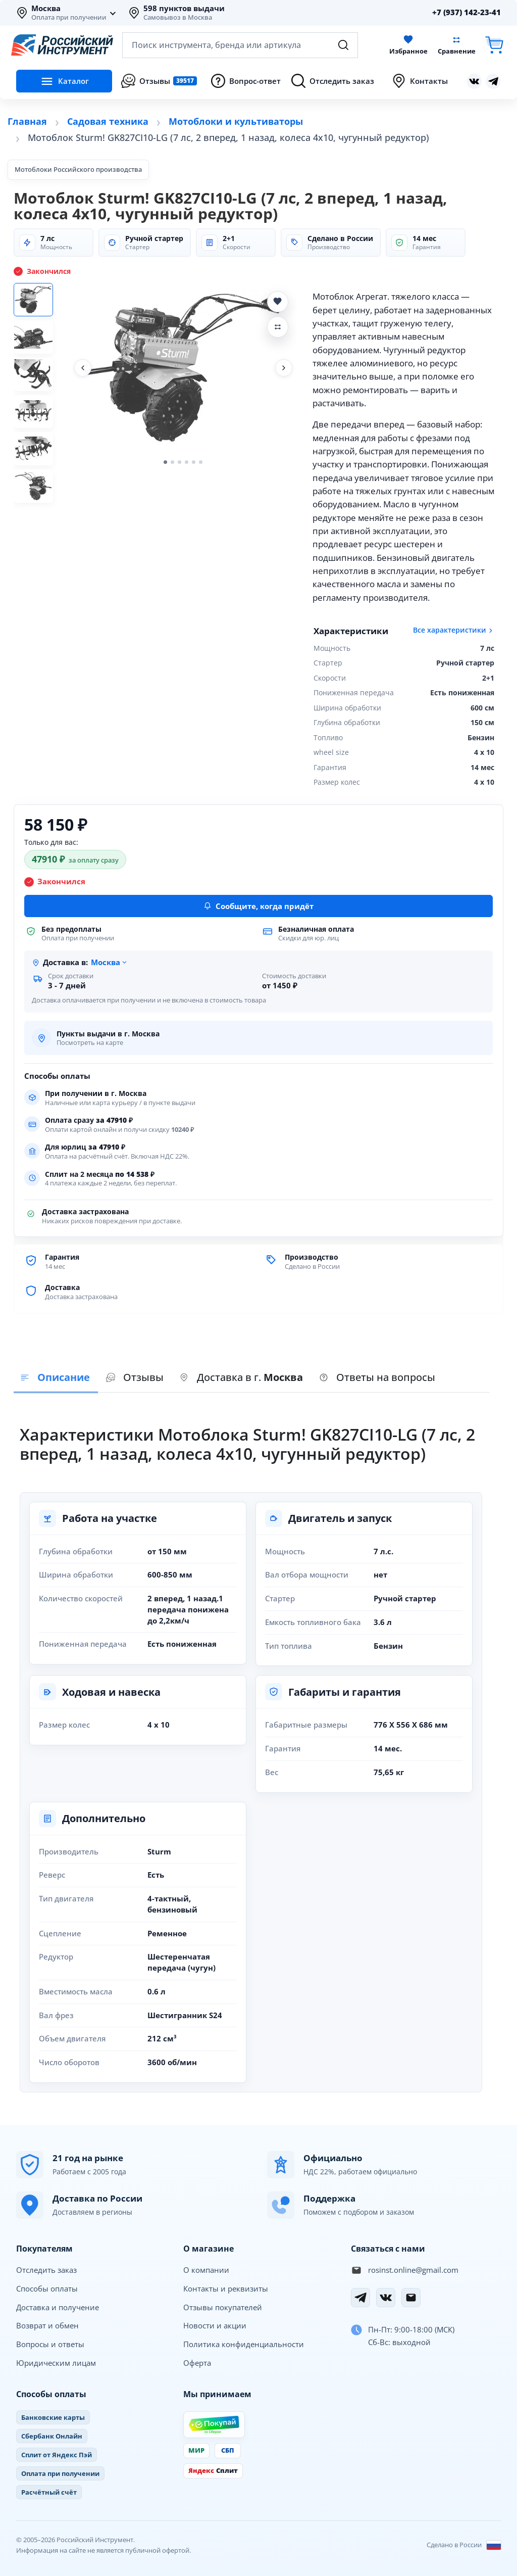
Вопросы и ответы (50, 2344)
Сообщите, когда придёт (258, 906)
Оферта (197, 2363)
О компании (206, 2270)
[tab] (241, 1378)
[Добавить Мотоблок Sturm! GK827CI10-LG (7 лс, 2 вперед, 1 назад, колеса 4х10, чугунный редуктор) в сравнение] (277, 327)
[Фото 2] (38, 341)
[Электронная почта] (411, 2297)
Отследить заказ (46, 2270)
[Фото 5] (38, 463)
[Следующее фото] (283, 367)
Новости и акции (214, 2325)
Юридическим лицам (56, 2363)
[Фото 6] (38, 503)
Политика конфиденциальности (243, 2344)
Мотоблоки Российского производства (78, 169)
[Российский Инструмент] (62, 45)
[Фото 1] (38, 301)
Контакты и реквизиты (225, 2288)
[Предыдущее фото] (82, 367)
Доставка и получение (57, 2307)
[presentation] (135, 1378)
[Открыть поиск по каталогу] (240, 45)
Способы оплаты (47, 2288)
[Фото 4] (38, 422)
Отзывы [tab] (135, 1377)
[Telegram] (360, 2297)
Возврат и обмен (47, 2325)
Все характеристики (453, 630)
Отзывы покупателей (222, 2307)
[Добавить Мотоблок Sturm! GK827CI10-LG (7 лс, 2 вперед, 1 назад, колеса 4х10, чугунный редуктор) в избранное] (277, 301)
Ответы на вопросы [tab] (377, 1377)
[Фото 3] (38, 382)
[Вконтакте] (385, 2297)
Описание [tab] (55, 1377)
